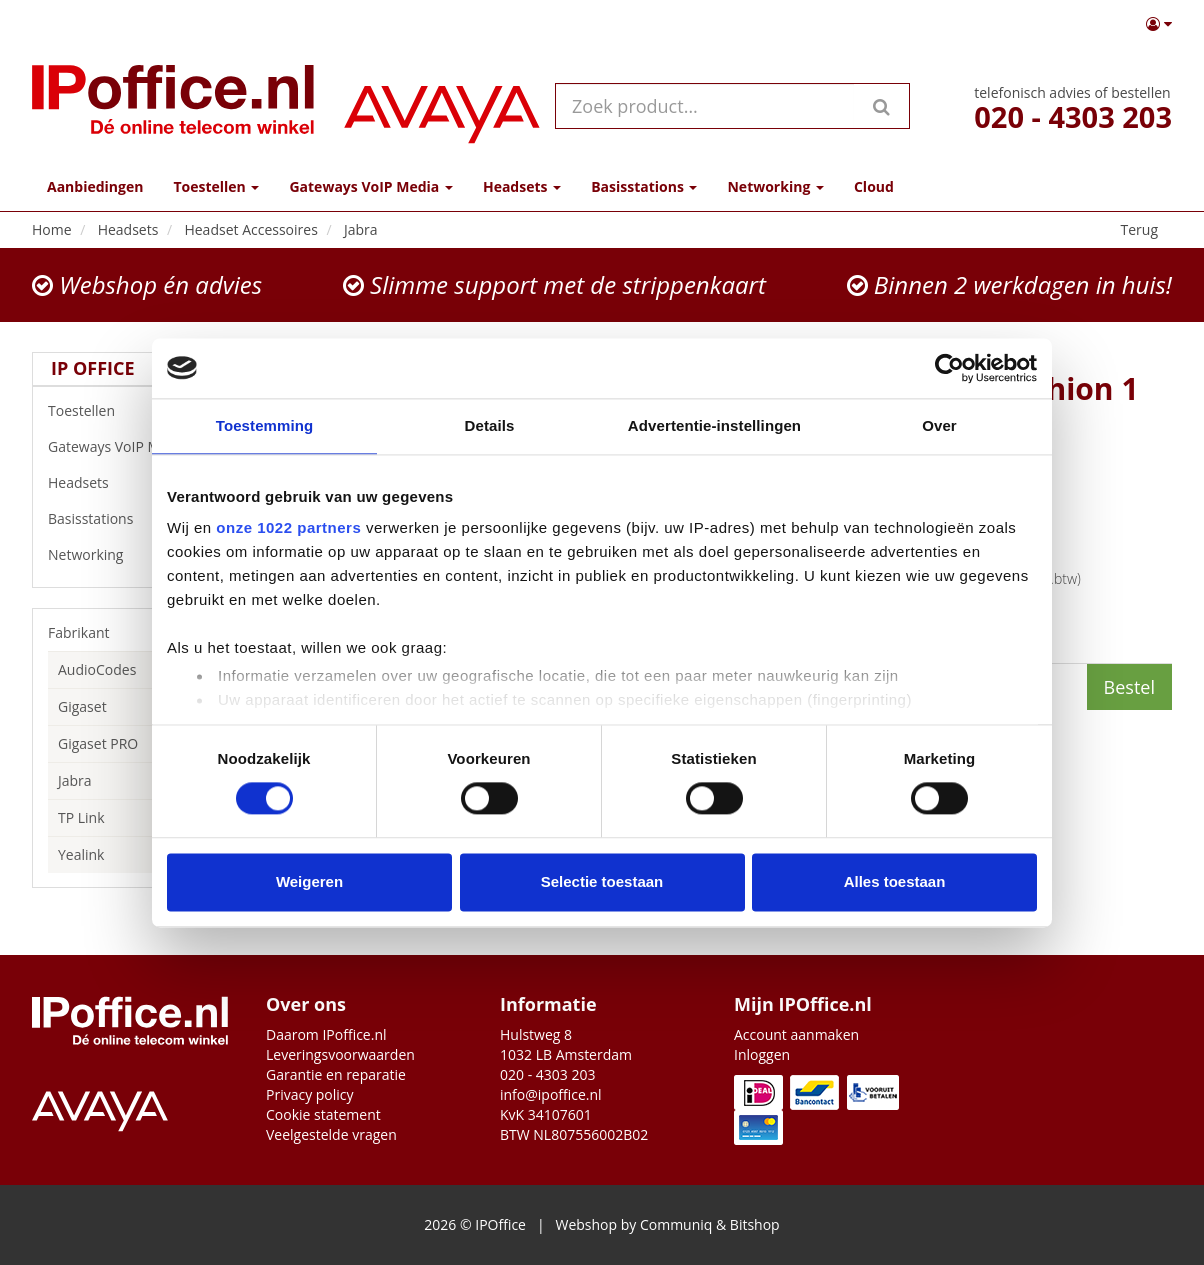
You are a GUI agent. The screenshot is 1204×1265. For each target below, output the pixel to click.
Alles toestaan (895, 881)
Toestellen (134, 411)
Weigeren (309, 881)
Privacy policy (310, 1094)
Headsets (134, 483)
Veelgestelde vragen (331, 1134)
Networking (134, 555)
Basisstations (134, 519)
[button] (1159, 24)
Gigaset (82, 706)
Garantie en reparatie (336, 1074)
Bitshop (755, 1224)
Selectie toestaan (602, 881)
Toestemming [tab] (265, 425)
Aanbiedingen (95, 186)
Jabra (75, 780)
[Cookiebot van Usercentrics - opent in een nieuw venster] (949, 368)
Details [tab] (490, 425)
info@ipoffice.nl (551, 1094)
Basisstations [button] (644, 186)
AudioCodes (97, 669)
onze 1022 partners (288, 527)
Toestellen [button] (216, 186)
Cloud (874, 186)
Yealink (81, 854)
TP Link (81, 817)
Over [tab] (939, 425)
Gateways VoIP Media (134, 447)
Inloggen (762, 1054)
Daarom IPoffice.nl (326, 1034)
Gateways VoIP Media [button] (370, 186)
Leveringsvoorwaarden (340, 1054)
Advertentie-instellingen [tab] (714, 425)
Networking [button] (775, 186)
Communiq (676, 1224)
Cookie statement (323, 1114)
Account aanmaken (796, 1034)
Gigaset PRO (98, 743)
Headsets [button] (522, 186)
